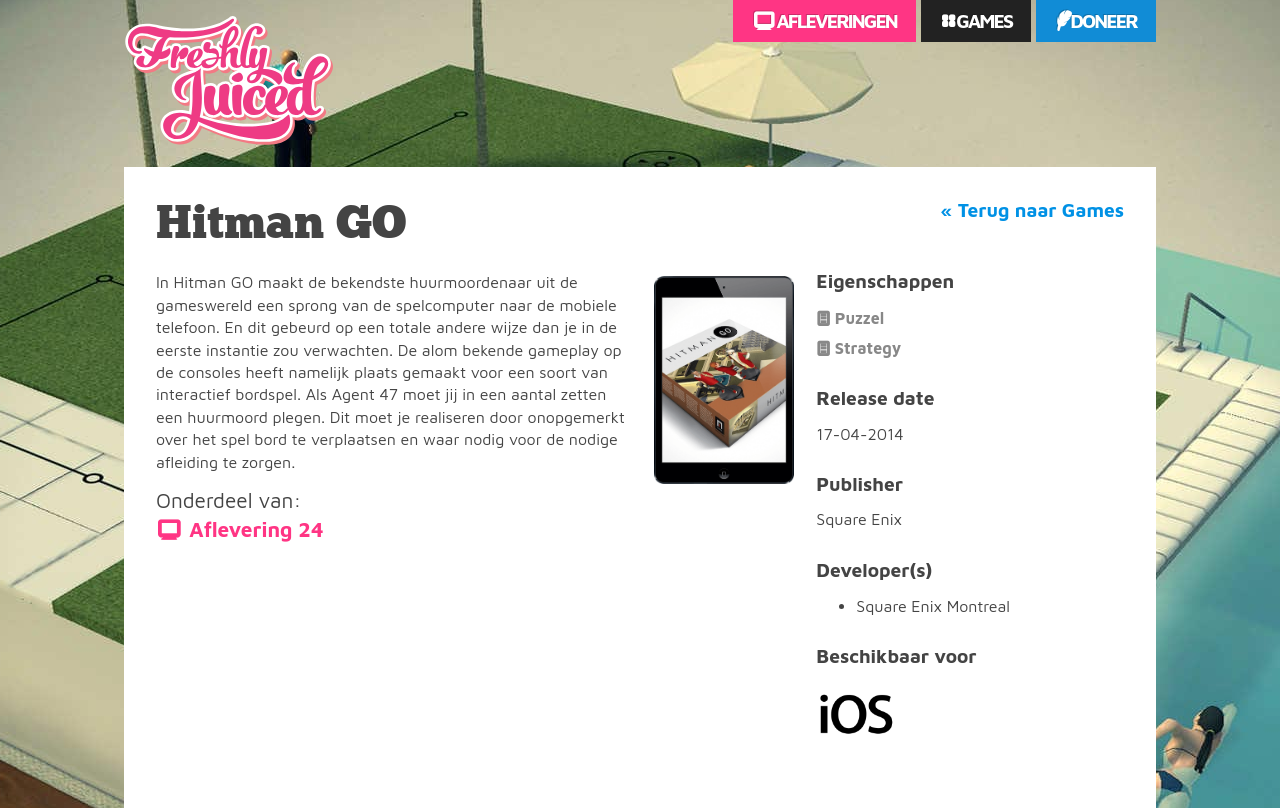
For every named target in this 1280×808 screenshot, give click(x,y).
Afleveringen (835, 20)
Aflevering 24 (256, 529)
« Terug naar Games (1032, 210)
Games (982, 20)
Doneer (1103, 20)
